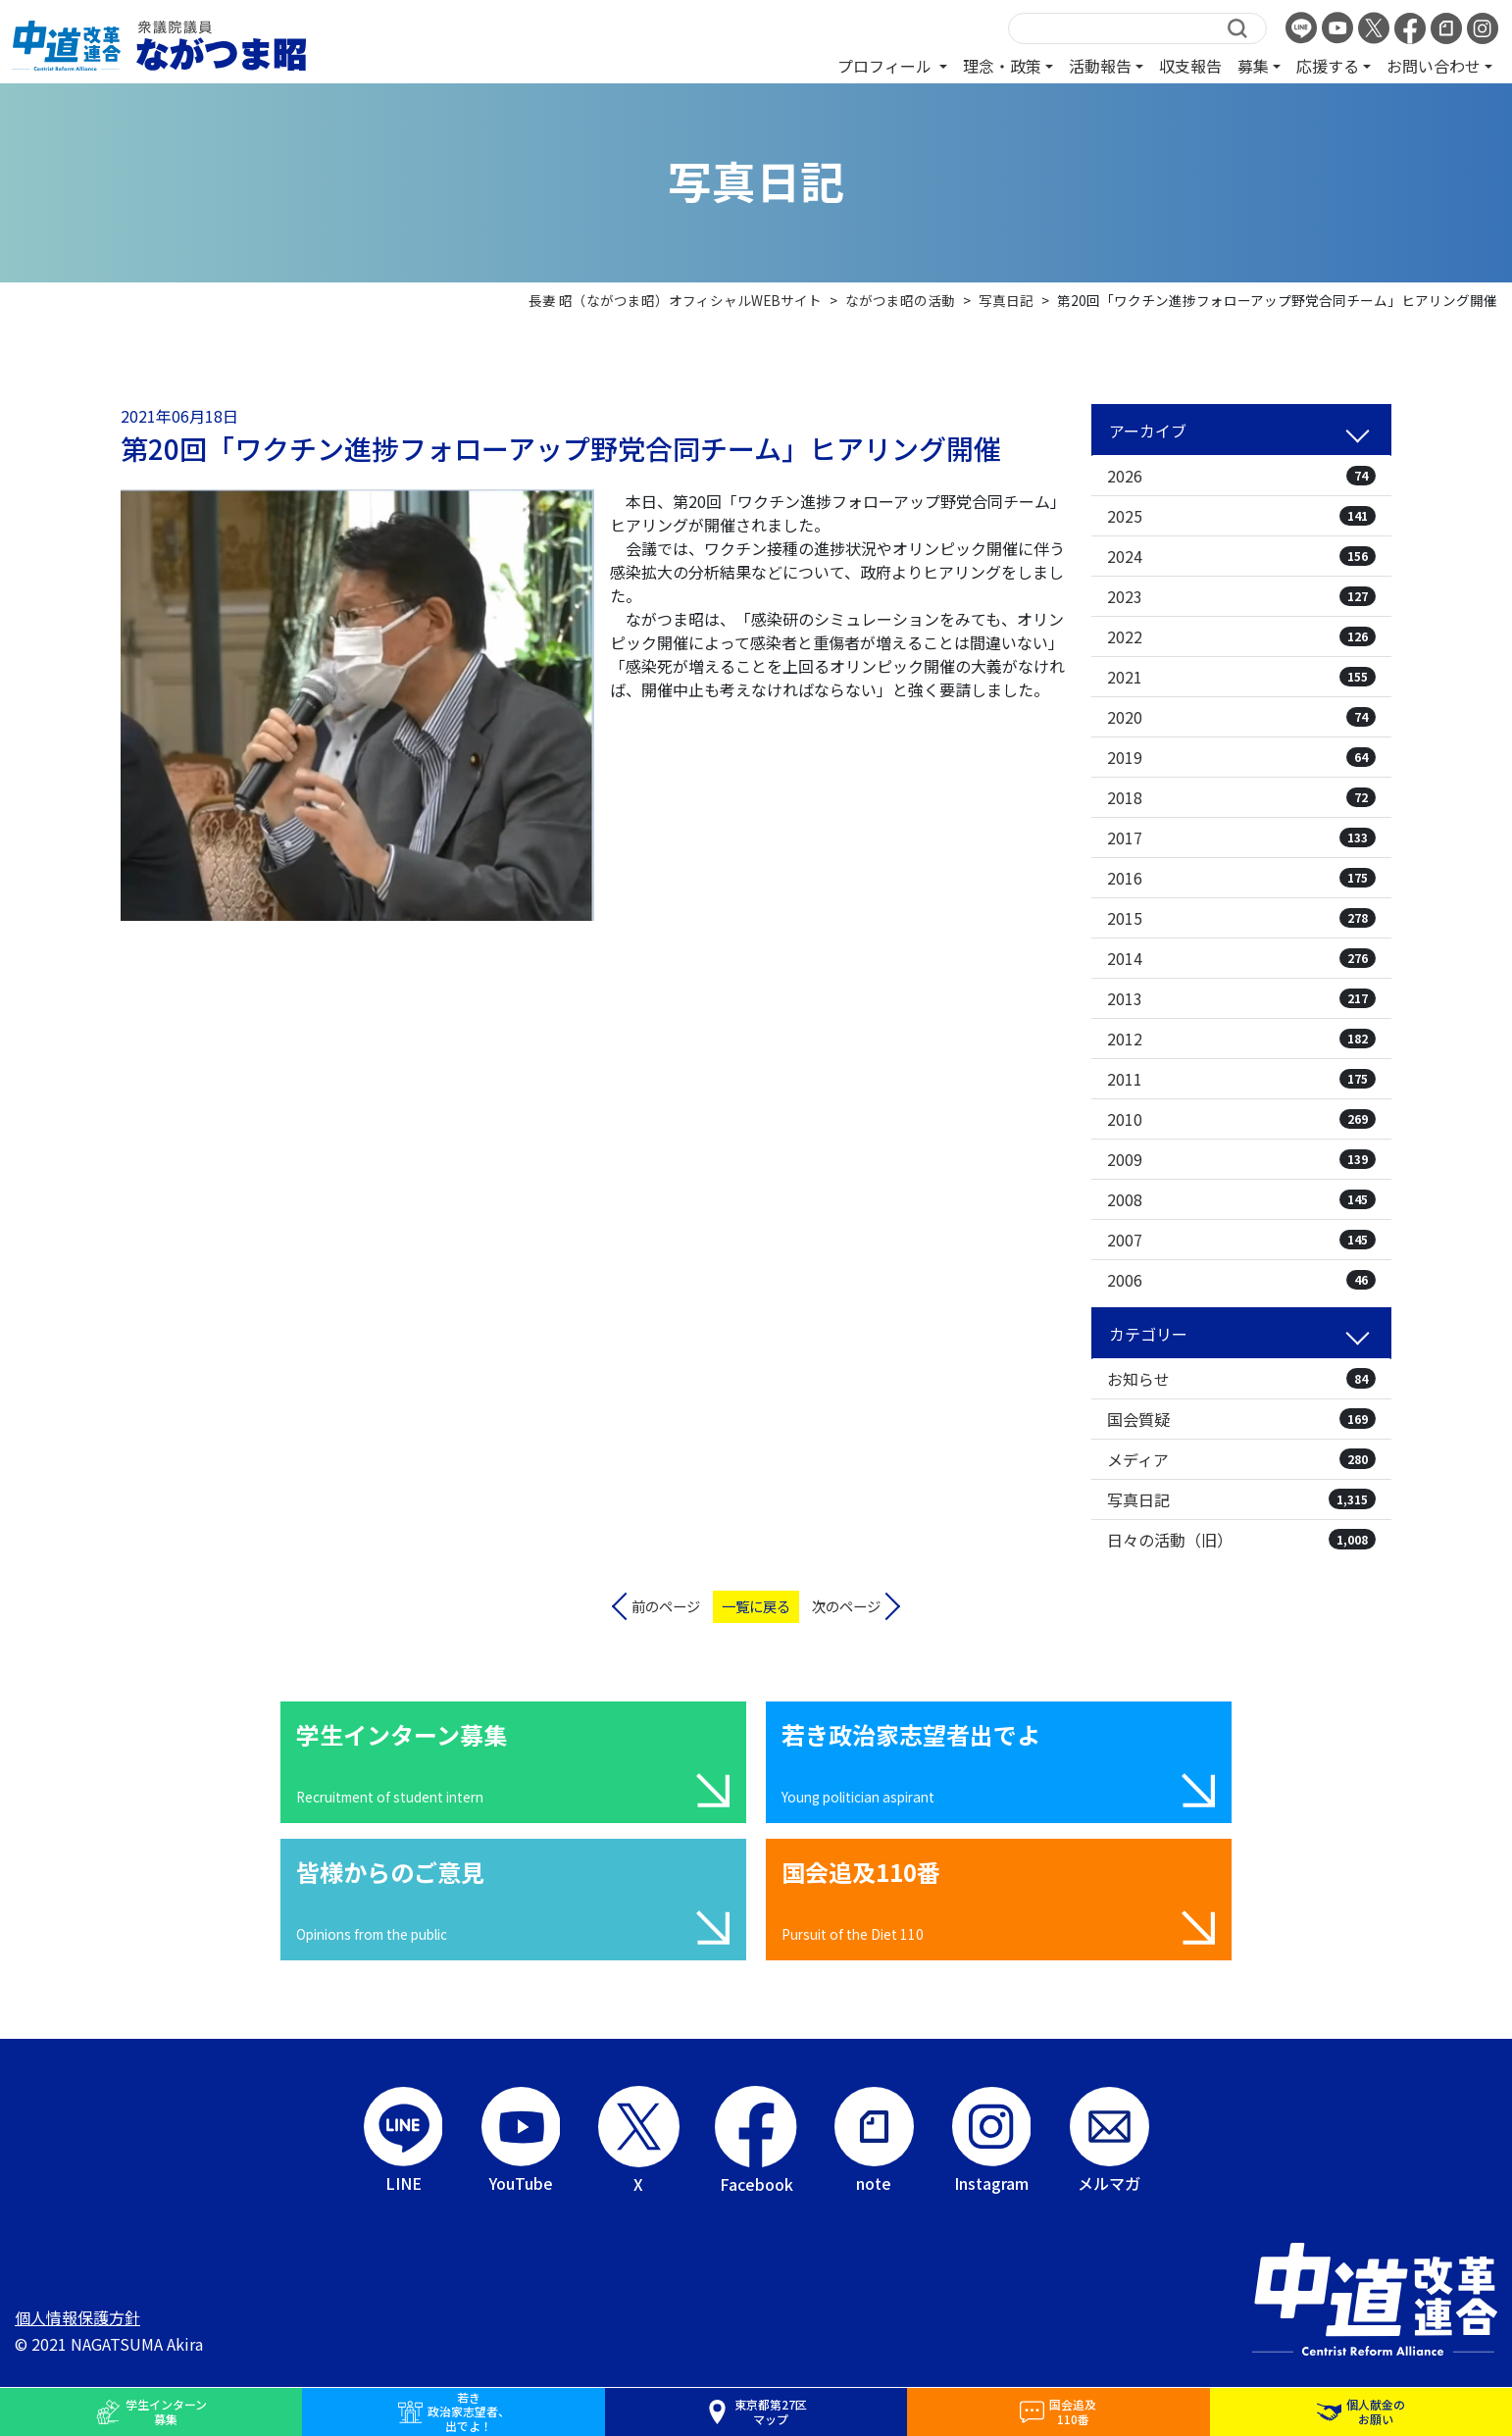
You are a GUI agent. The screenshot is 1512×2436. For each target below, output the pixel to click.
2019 (1241, 757)
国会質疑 (1241, 1419)
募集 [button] (1253, 65)
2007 (1241, 1239)
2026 (1241, 475)
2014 (1241, 958)
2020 (1241, 717)
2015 (1241, 918)
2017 (1241, 837)
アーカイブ (1147, 430)
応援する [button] (1327, 65)
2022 (1241, 636)
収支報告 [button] (1190, 65)
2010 (1241, 1119)
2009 (1241, 1159)
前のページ (665, 1606)
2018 (1241, 797)
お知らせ (1241, 1379)
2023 (1241, 596)
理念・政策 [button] (1002, 65)
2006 (1241, 1280)
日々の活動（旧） (1241, 1539)
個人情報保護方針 (77, 2317)
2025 (1241, 516)
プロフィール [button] (886, 65)
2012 (1241, 1038)
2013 (1241, 998)
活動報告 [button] (1100, 65)
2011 (1241, 1079)
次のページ (846, 1606)
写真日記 (1241, 1499)
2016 (1241, 877)
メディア (1241, 1459)
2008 (1241, 1199)
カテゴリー (1148, 1333)
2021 (1241, 676)
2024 (1241, 556)
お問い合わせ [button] (1433, 65)
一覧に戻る (756, 1606)
